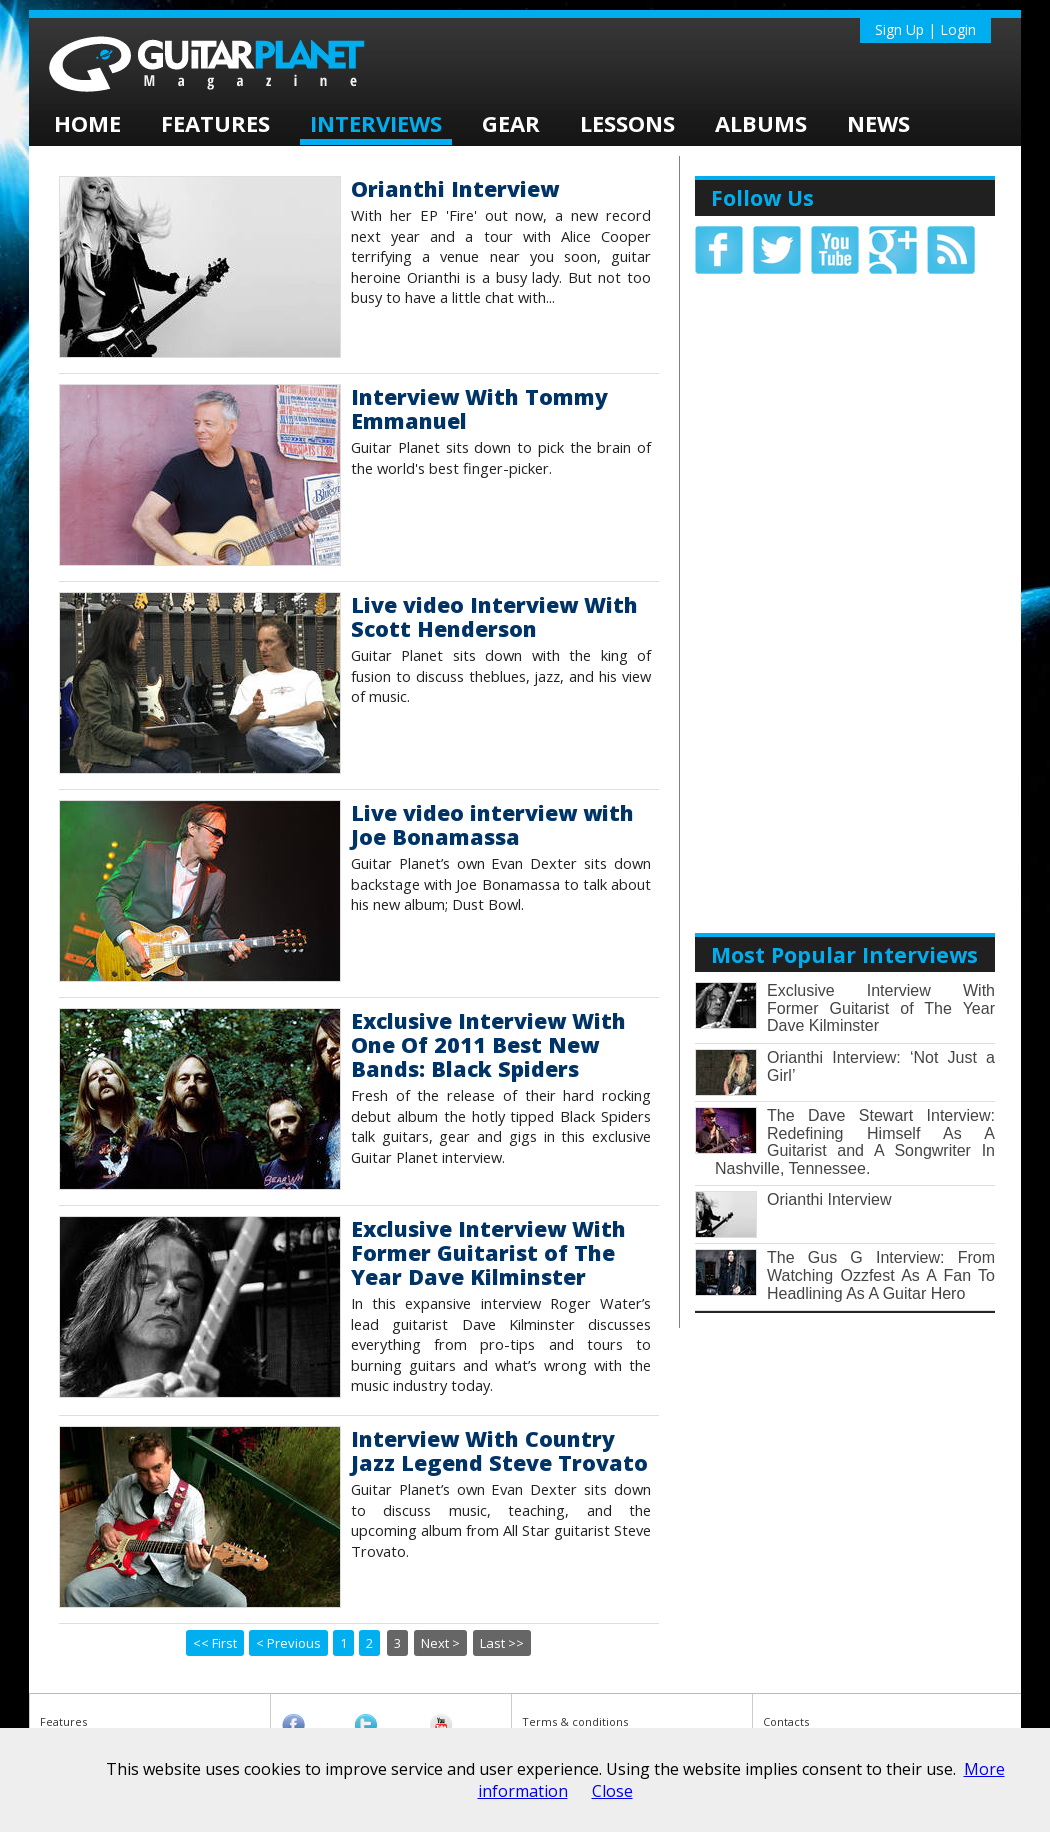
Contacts (786, 1721)
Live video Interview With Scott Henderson (494, 616)
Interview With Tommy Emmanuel (479, 408)
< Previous (288, 1643)
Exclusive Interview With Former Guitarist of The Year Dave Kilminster (488, 1252)
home (87, 123)
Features (215, 123)
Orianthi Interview (455, 188)
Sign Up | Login (925, 29)
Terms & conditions (575, 1721)
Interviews (376, 123)
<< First (215, 1643)
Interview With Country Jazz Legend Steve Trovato (499, 1450)
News (878, 123)
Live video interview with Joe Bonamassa (492, 824)
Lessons (627, 123)
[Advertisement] (845, 584)
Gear (511, 123)
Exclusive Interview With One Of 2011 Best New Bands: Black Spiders (488, 1044)
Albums (761, 123)
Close (612, 1791)
